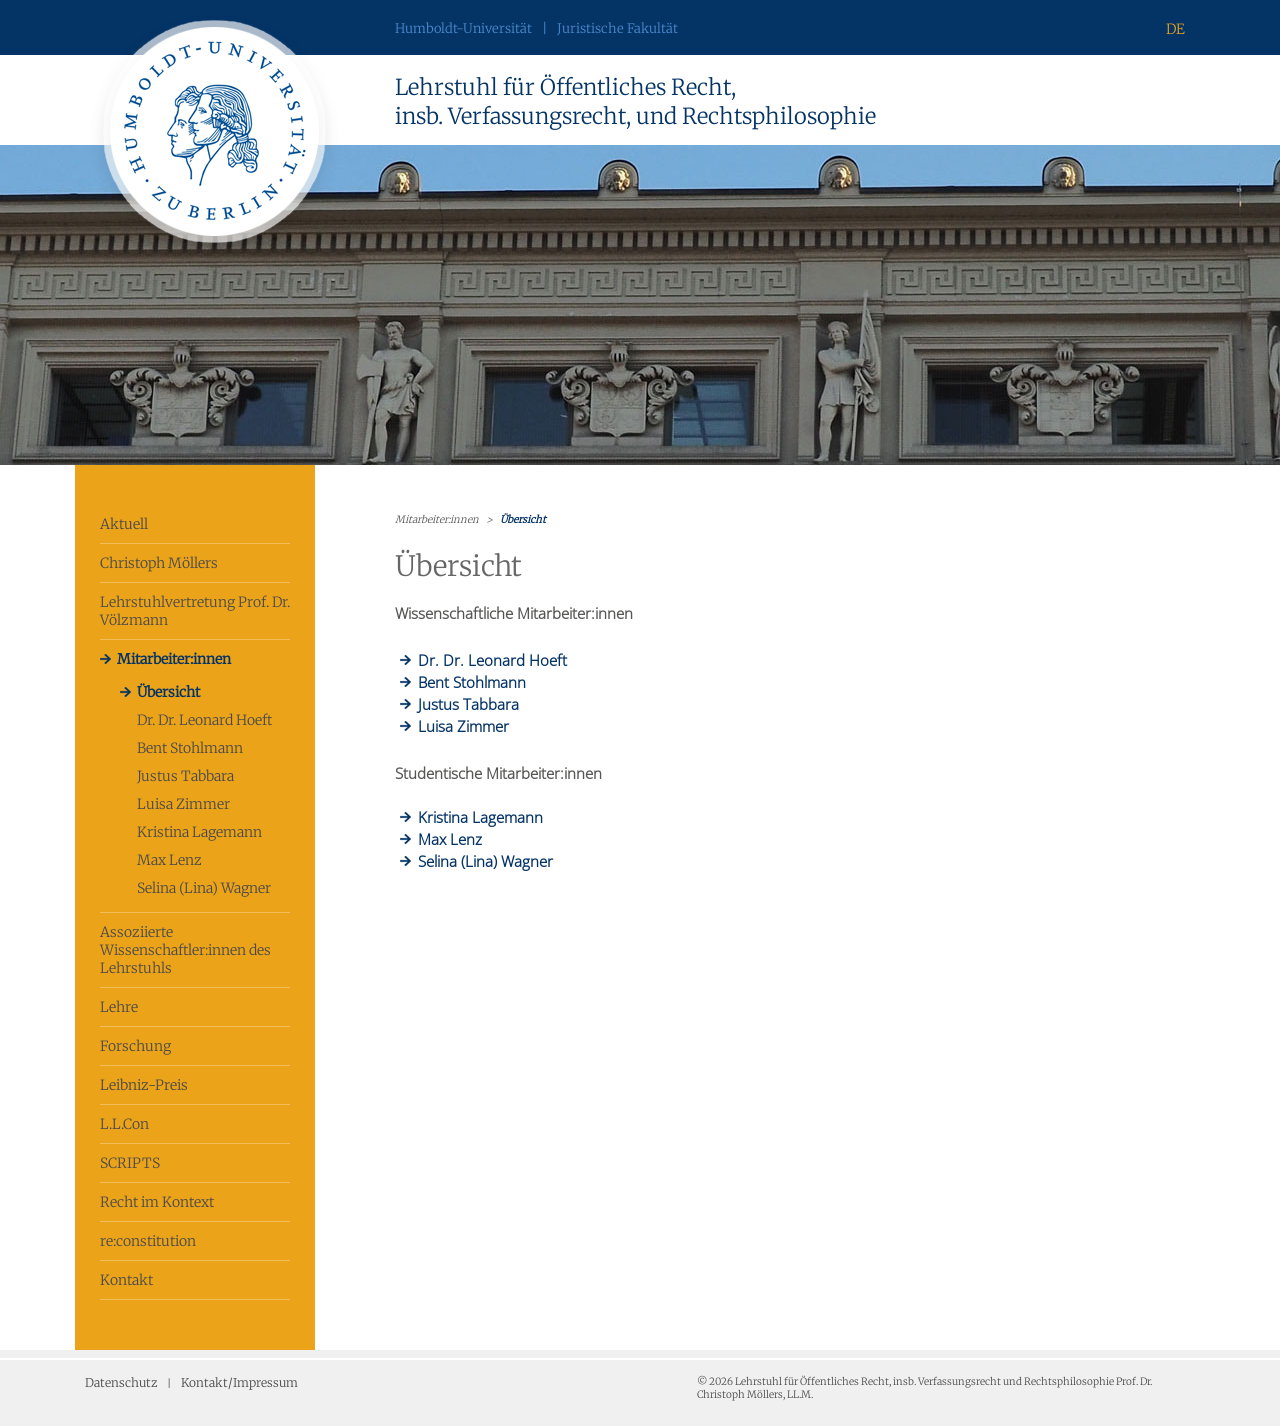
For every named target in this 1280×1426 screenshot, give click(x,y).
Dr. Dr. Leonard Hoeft (204, 720)
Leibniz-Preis (144, 1085)
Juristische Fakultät (617, 28)
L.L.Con (124, 1124)
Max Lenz (169, 860)
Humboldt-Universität (463, 28)
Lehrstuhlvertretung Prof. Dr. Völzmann (195, 611)
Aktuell (124, 524)
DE (1175, 29)
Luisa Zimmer (183, 804)
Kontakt (126, 1280)
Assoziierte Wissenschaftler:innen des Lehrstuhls (185, 950)
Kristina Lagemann (199, 832)
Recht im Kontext (157, 1202)
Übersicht (168, 692)
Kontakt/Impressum (239, 1382)
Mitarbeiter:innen (174, 659)
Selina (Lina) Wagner (204, 888)
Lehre (119, 1007)
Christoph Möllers (159, 563)
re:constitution (148, 1241)
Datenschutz (121, 1382)
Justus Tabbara (185, 776)
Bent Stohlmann (190, 748)
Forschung (135, 1046)
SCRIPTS (130, 1163)
